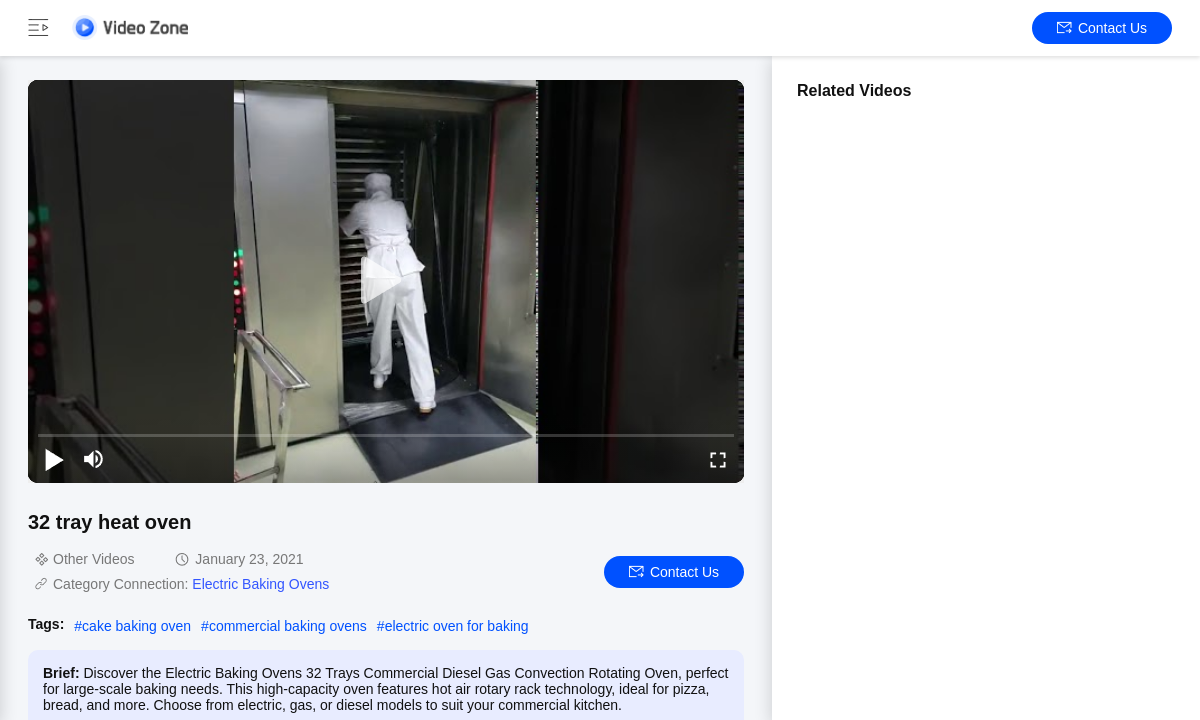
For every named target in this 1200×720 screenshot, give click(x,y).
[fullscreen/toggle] (718, 459)
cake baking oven (136, 626)
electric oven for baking (457, 626)
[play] (386, 281)
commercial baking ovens (288, 626)
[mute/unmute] (94, 459)
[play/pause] (54, 459)
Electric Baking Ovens (260, 584)
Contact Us (1102, 28)
